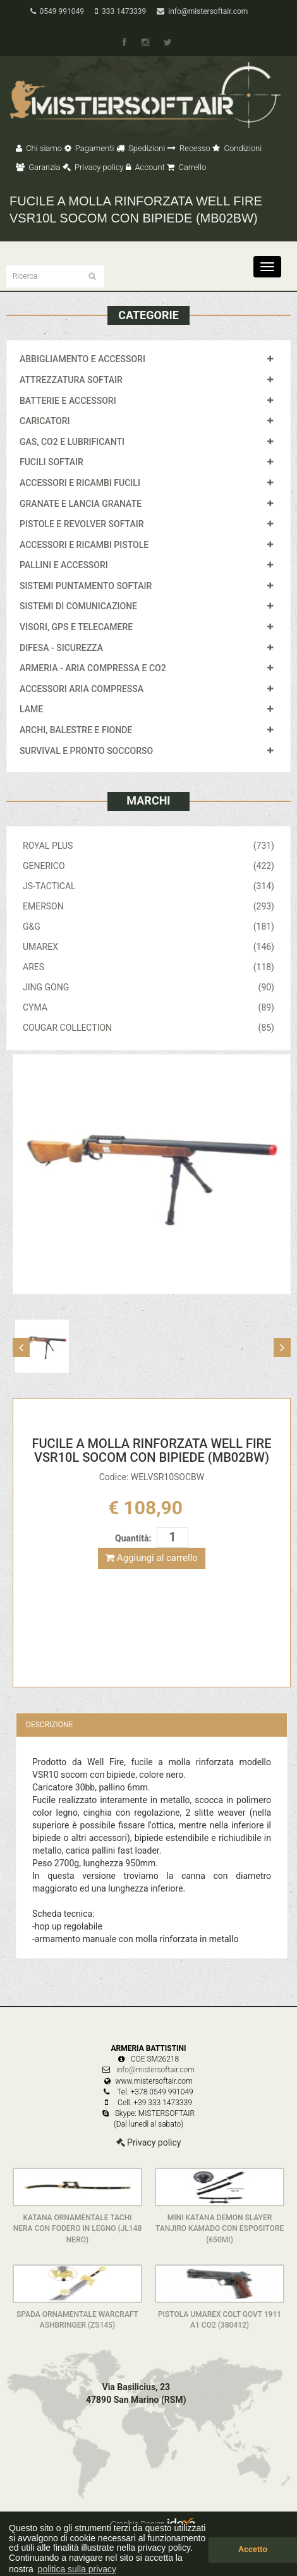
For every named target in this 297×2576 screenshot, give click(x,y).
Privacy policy (93, 167)
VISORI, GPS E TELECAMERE (76, 627)
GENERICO (148, 866)
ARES (148, 967)
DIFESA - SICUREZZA (61, 648)
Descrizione (49, 1724)
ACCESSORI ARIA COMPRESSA (81, 689)
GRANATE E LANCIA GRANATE (81, 504)
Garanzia (38, 167)
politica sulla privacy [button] (77, 2569)
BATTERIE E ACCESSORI (68, 401)
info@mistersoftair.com (202, 11)
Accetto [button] (252, 2549)
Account (145, 167)
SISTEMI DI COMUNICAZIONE (78, 606)
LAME (31, 709)
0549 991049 (57, 11)
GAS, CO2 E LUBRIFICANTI (72, 442)
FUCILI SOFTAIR (51, 462)
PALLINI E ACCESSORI (64, 565)
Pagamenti (89, 148)
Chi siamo (39, 148)
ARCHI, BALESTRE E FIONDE (76, 730)
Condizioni (237, 148)
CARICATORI (45, 421)
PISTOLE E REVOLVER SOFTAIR (81, 524)
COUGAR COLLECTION (148, 1027)
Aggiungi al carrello (152, 1558)
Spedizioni (141, 148)
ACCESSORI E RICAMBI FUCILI (80, 483)
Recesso (188, 148)
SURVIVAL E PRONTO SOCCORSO (86, 751)
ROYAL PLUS (148, 845)
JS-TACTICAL (148, 886)
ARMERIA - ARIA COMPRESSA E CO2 (93, 668)
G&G (148, 926)
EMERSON (148, 906)
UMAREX (148, 946)
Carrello (186, 167)
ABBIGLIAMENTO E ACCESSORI (82, 359)
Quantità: (133, 1538)
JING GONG (148, 987)
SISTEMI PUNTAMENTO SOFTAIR (86, 586)
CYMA (148, 1007)
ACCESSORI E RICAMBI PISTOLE (84, 545)
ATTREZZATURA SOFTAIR (71, 380)
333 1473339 (120, 11)
